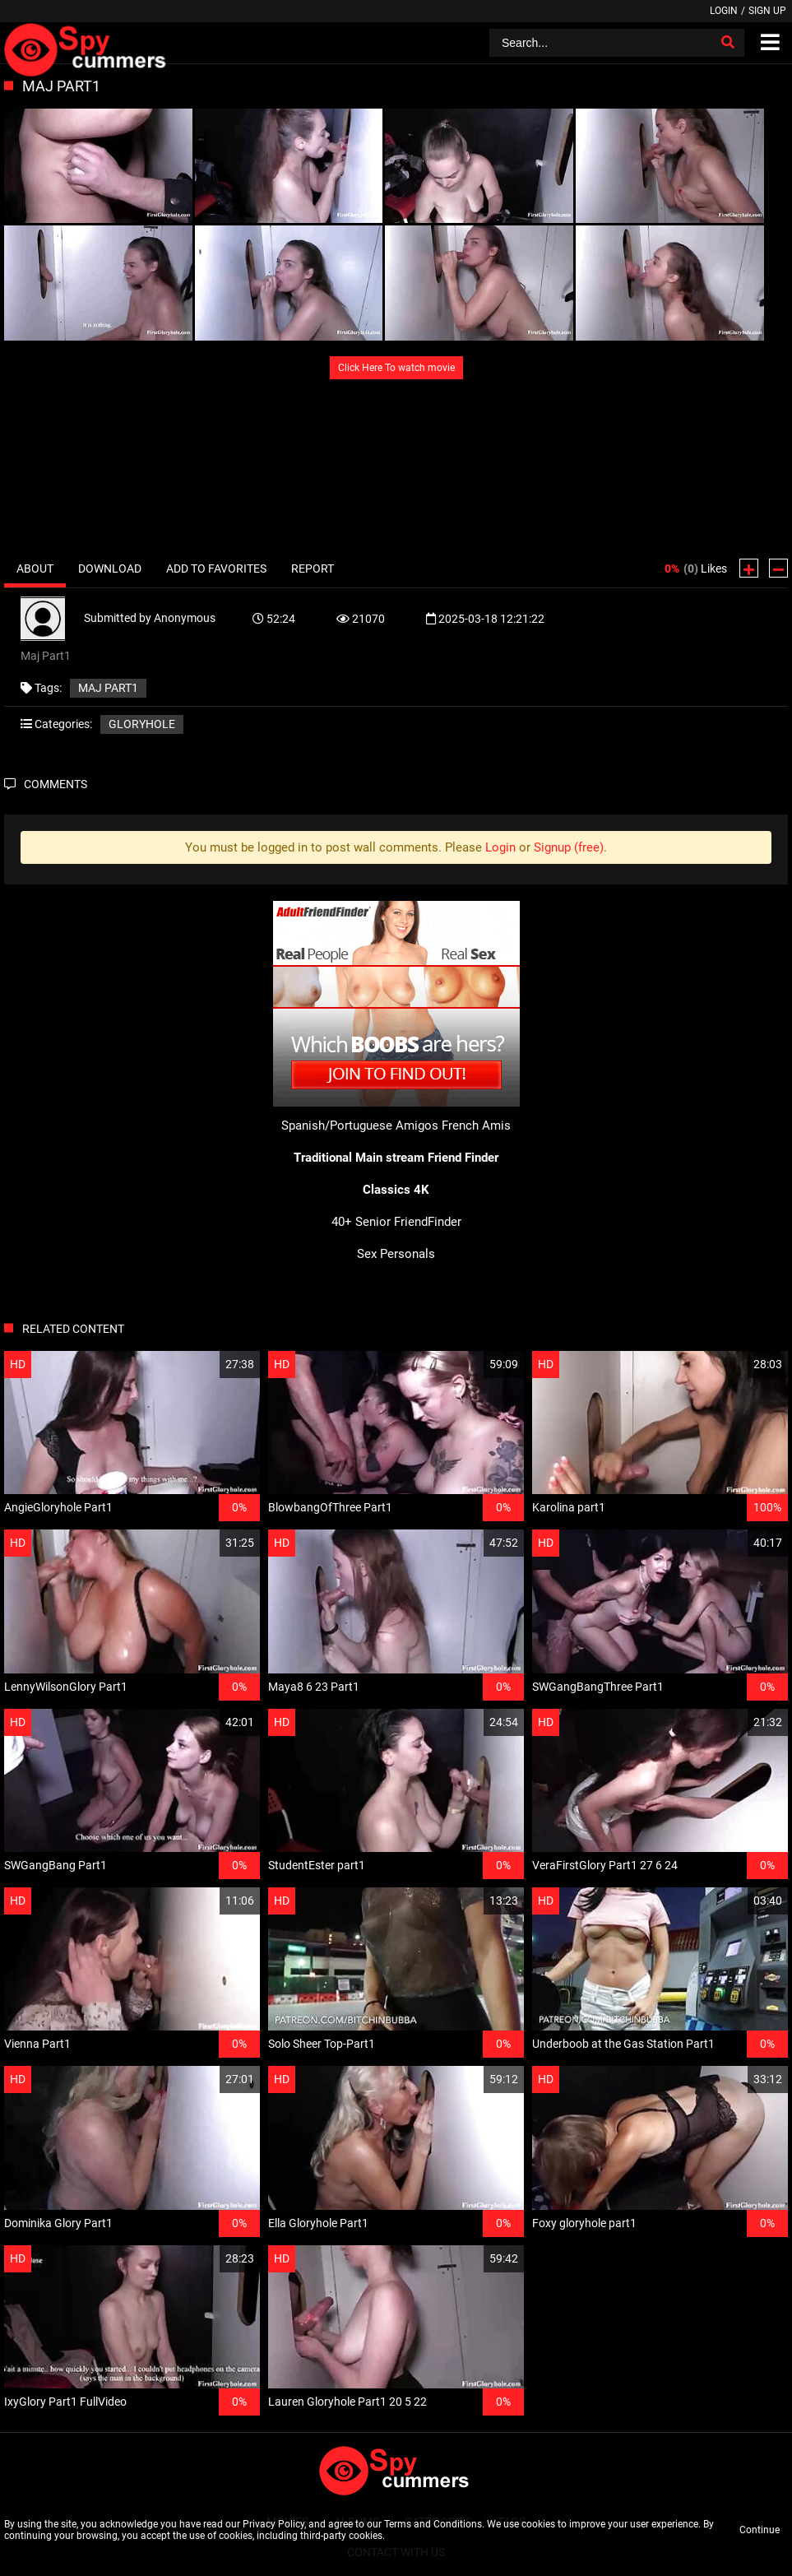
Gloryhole (142, 724)
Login (724, 10)
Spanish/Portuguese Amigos (359, 1125)
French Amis (476, 1125)
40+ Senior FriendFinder (396, 1221)
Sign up (767, 10)
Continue (759, 2530)
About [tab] (34, 568)
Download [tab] (109, 568)
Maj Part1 (108, 687)
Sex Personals (396, 1253)
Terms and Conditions (433, 2524)
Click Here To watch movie (396, 368)
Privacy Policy (273, 2524)
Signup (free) (569, 847)
